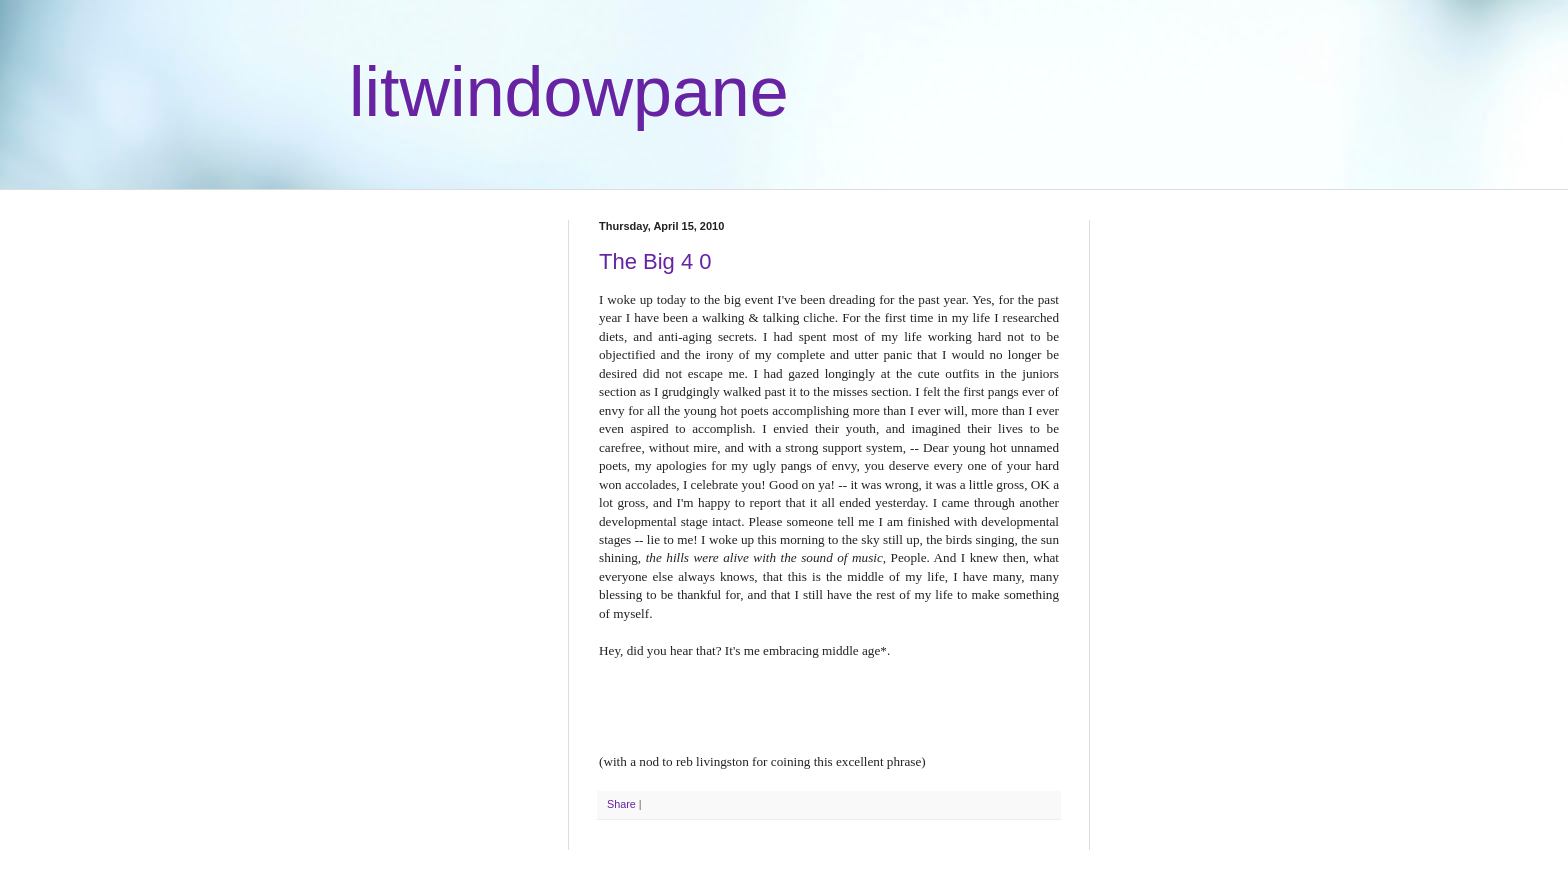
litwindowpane (569, 92)
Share (621, 804)
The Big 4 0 (655, 261)
